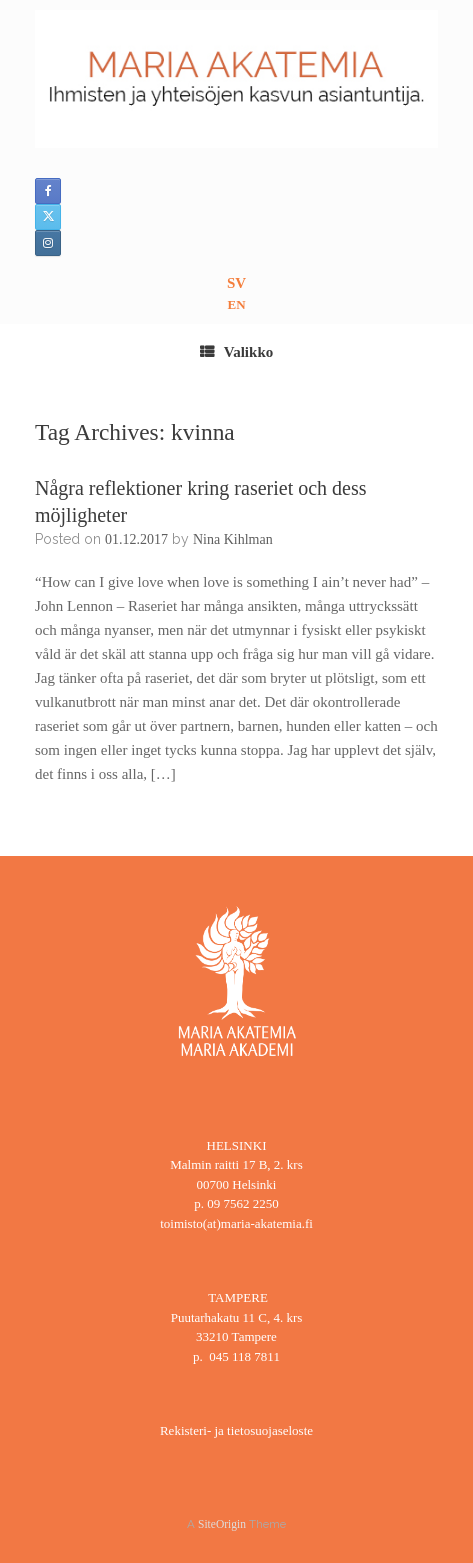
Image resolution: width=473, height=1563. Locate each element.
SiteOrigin (222, 1524)
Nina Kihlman (233, 539)
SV (236, 283)
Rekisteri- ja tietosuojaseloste (236, 1430)
